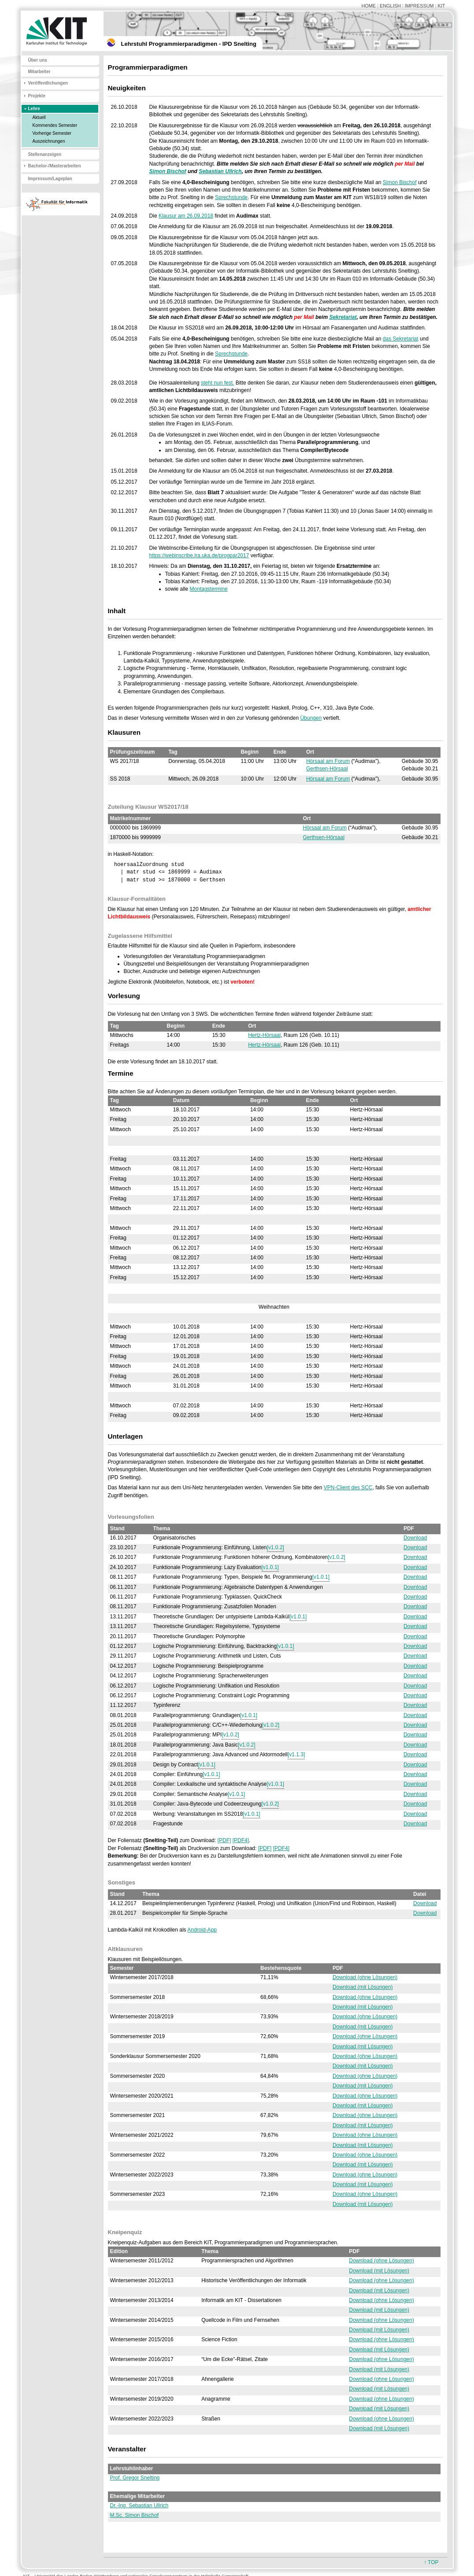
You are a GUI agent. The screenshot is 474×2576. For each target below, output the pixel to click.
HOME (368, 5)
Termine (120, 1073)
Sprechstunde (231, 197)
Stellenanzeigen (45, 154)
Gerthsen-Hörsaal (327, 769)
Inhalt (117, 610)
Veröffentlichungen (48, 83)
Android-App (202, 1930)
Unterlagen (125, 1436)
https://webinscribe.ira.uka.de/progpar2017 (199, 555)
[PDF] (224, 1840)
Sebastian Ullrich (220, 171)
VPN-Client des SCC (348, 1487)
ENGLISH (390, 5)
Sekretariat (342, 317)
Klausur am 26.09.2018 (186, 216)
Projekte (36, 95)
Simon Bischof (167, 171)
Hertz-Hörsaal (264, 1035)
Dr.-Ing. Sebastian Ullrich (139, 2505)
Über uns (37, 60)
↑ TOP (431, 2562)
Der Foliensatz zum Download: (163, 1840)
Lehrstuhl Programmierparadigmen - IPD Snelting (188, 44)
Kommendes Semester (55, 125)
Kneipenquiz (125, 2232)
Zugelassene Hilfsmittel (140, 936)
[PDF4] (241, 1840)
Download (415, 1538)
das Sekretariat (400, 339)
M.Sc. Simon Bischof (134, 2515)
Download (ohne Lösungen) (365, 1977)
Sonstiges (122, 1882)
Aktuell (39, 117)
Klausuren (124, 732)
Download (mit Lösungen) (363, 1987)
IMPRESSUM (419, 5)
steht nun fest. (217, 383)
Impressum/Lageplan (50, 178)
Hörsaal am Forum (328, 761)
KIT (441, 5)
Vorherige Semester (52, 133)
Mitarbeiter (39, 71)
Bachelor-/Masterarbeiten (54, 165)
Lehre (34, 108)
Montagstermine (209, 589)
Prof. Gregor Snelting (135, 2478)
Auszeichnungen (49, 141)
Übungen (311, 718)
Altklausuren (125, 1949)
